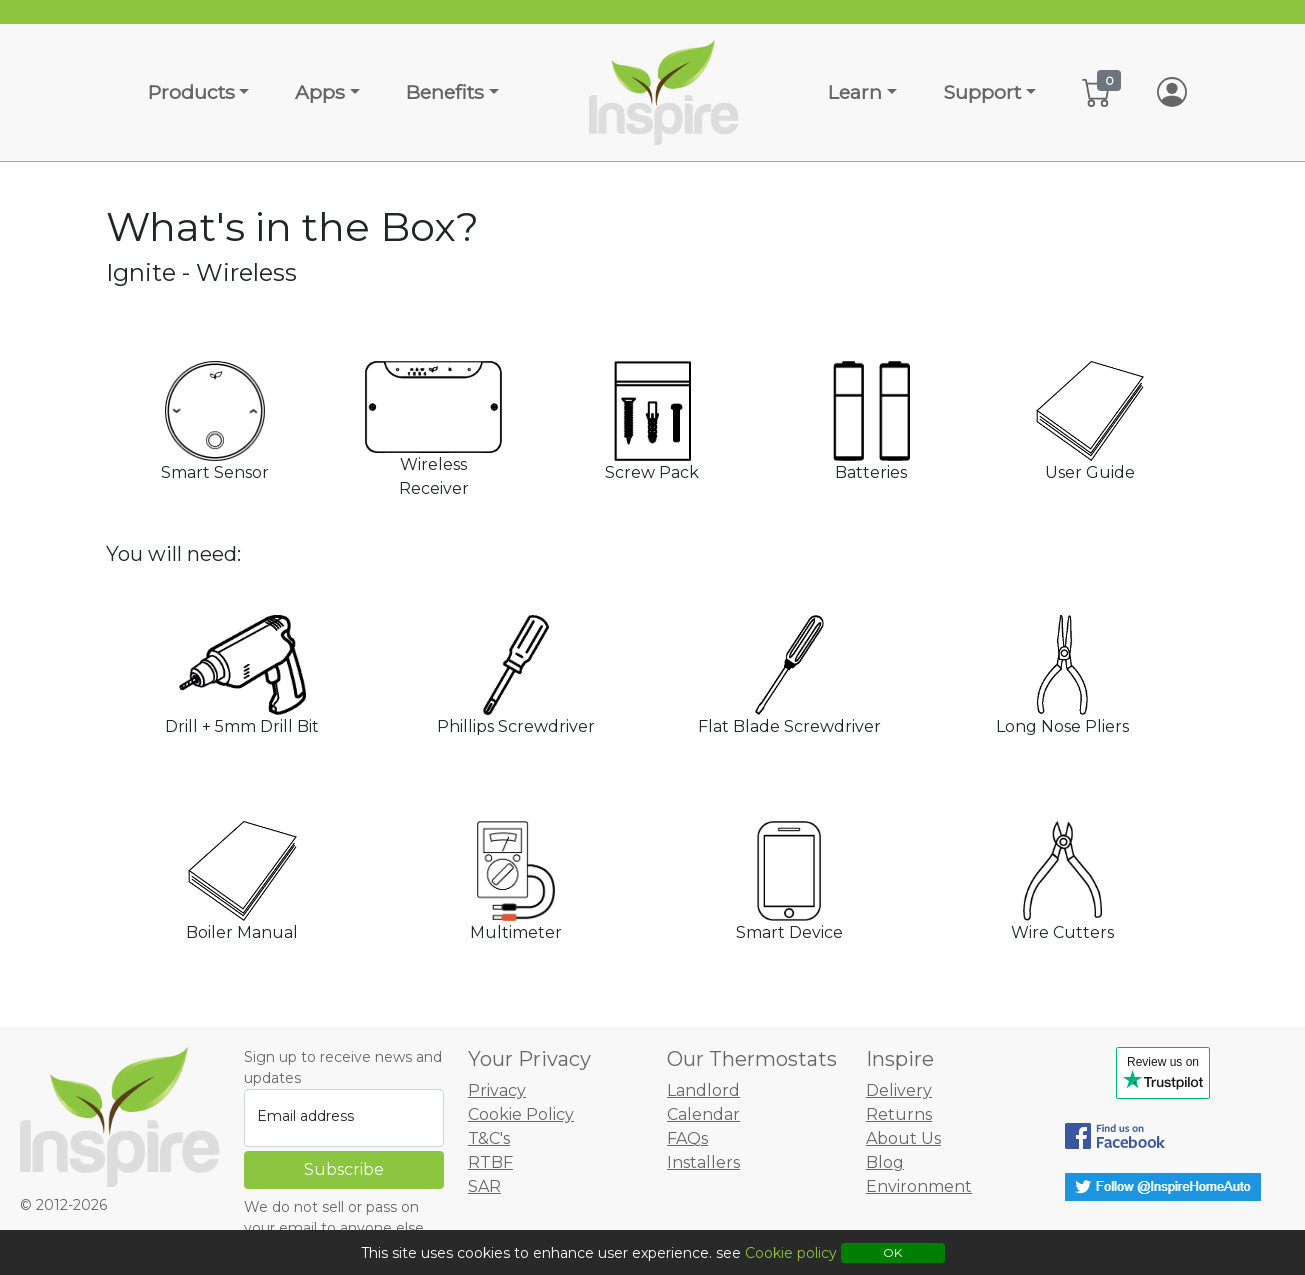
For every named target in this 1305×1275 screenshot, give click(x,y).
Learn (855, 92)
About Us (903, 1138)
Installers (703, 1162)
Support (982, 92)
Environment (919, 1186)
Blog (885, 1162)
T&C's (489, 1138)
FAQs (687, 1138)
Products (191, 92)
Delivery (899, 1090)
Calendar (703, 1114)
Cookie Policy (521, 1114)
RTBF (490, 1162)
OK (892, 1252)
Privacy (497, 1090)
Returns (899, 1114)
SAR (484, 1186)
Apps (320, 92)
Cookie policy (791, 1253)
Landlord (703, 1090)
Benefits (445, 92)
